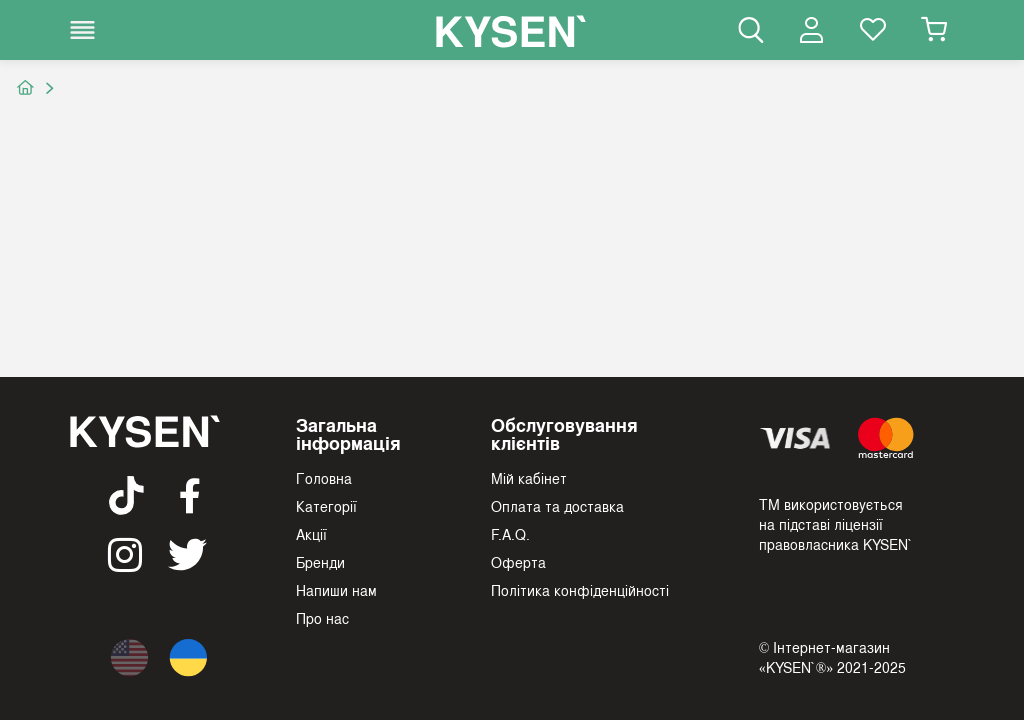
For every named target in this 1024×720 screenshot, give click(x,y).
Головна (324, 478)
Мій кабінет (529, 478)
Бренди (320, 562)
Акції (311, 534)
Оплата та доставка (557, 506)
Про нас (322, 618)
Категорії (326, 506)
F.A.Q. (510, 534)
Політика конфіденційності (580, 590)
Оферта (518, 562)
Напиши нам (336, 590)
